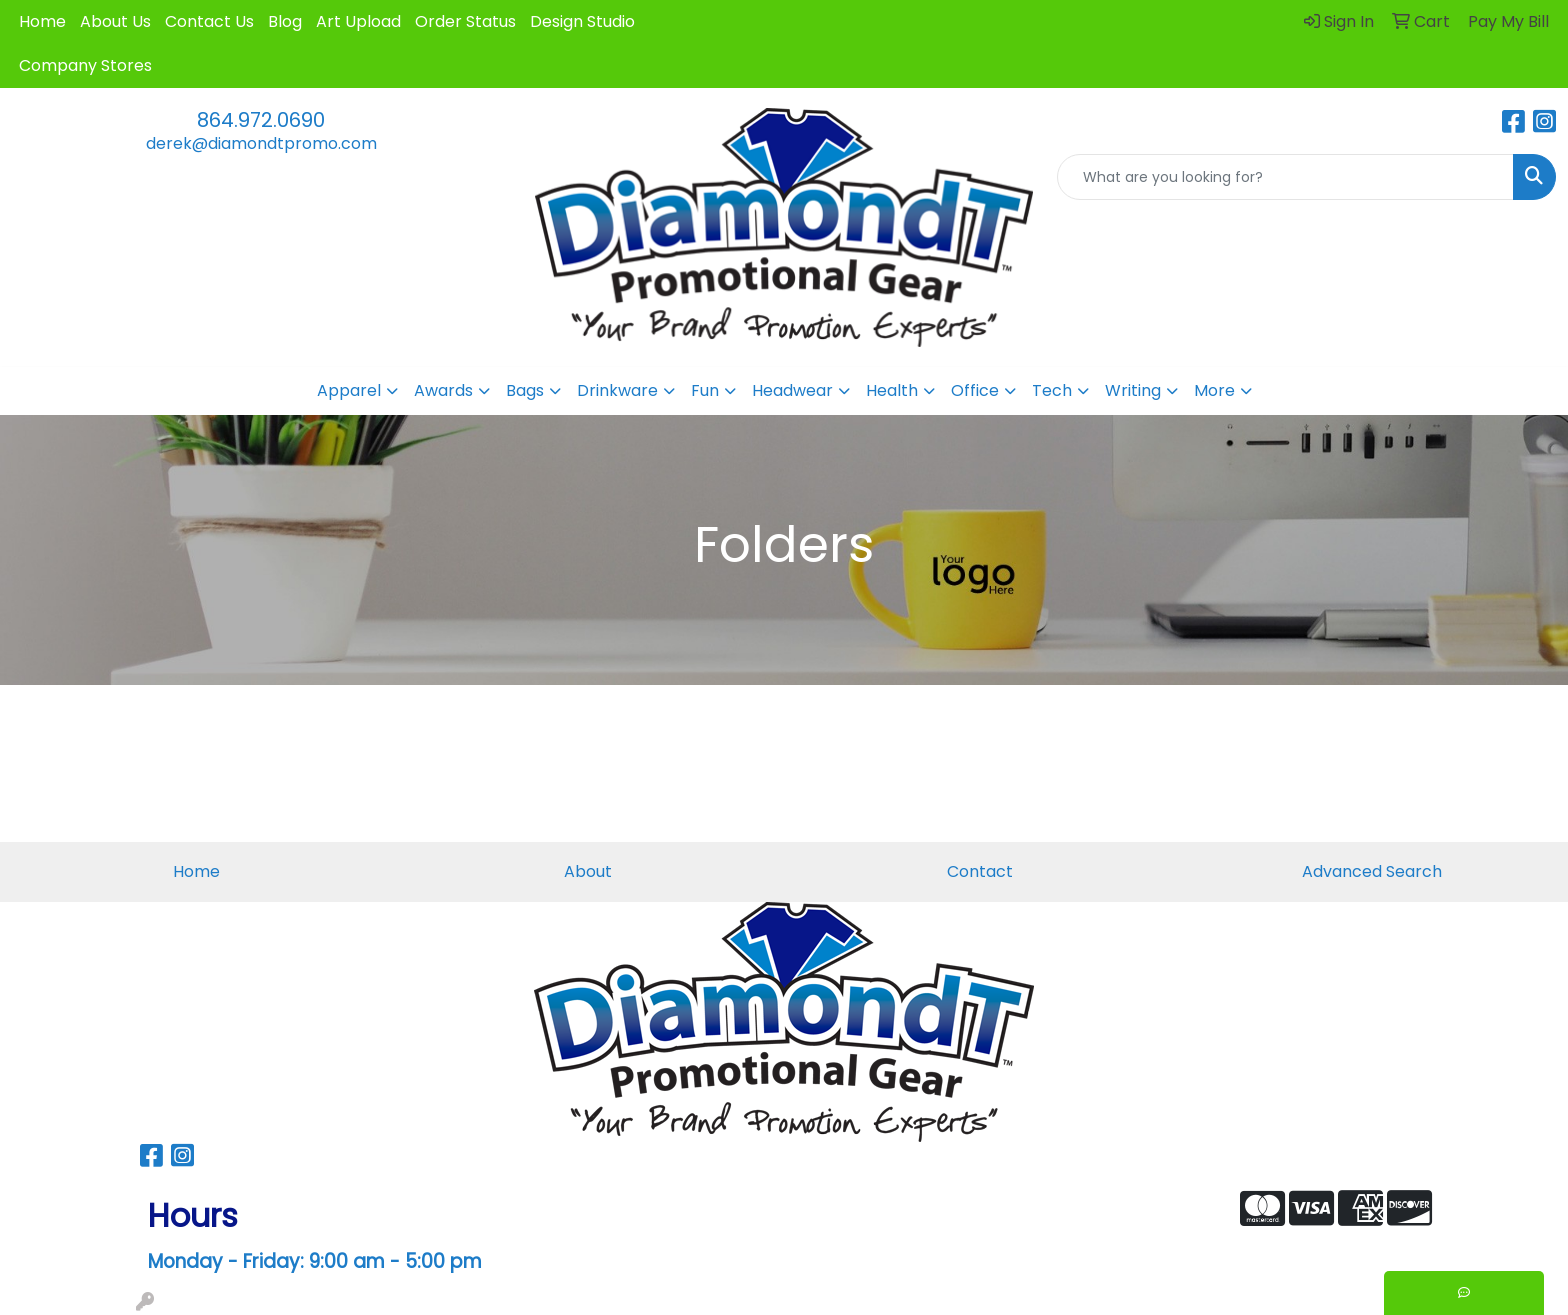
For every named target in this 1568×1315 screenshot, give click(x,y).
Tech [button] (1052, 390)
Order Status (465, 21)
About (588, 871)
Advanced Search (1372, 871)
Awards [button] (443, 390)
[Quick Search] (1285, 177)
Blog (285, 21)
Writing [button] (1133, 390)
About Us (115, 21)
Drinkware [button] (617, 390)
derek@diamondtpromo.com (261, 143)
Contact (980, 871)
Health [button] (892, 390)
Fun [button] (705, 390)
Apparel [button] (349, 390)
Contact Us (209, 21)
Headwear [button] (792, 390)
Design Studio (582, 21)
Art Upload (358, 21)
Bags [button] (525, 390)
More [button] (1214, 390)
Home (42, 21)
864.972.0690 (261, 120)
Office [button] (975, 390)
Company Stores (85, 65)
